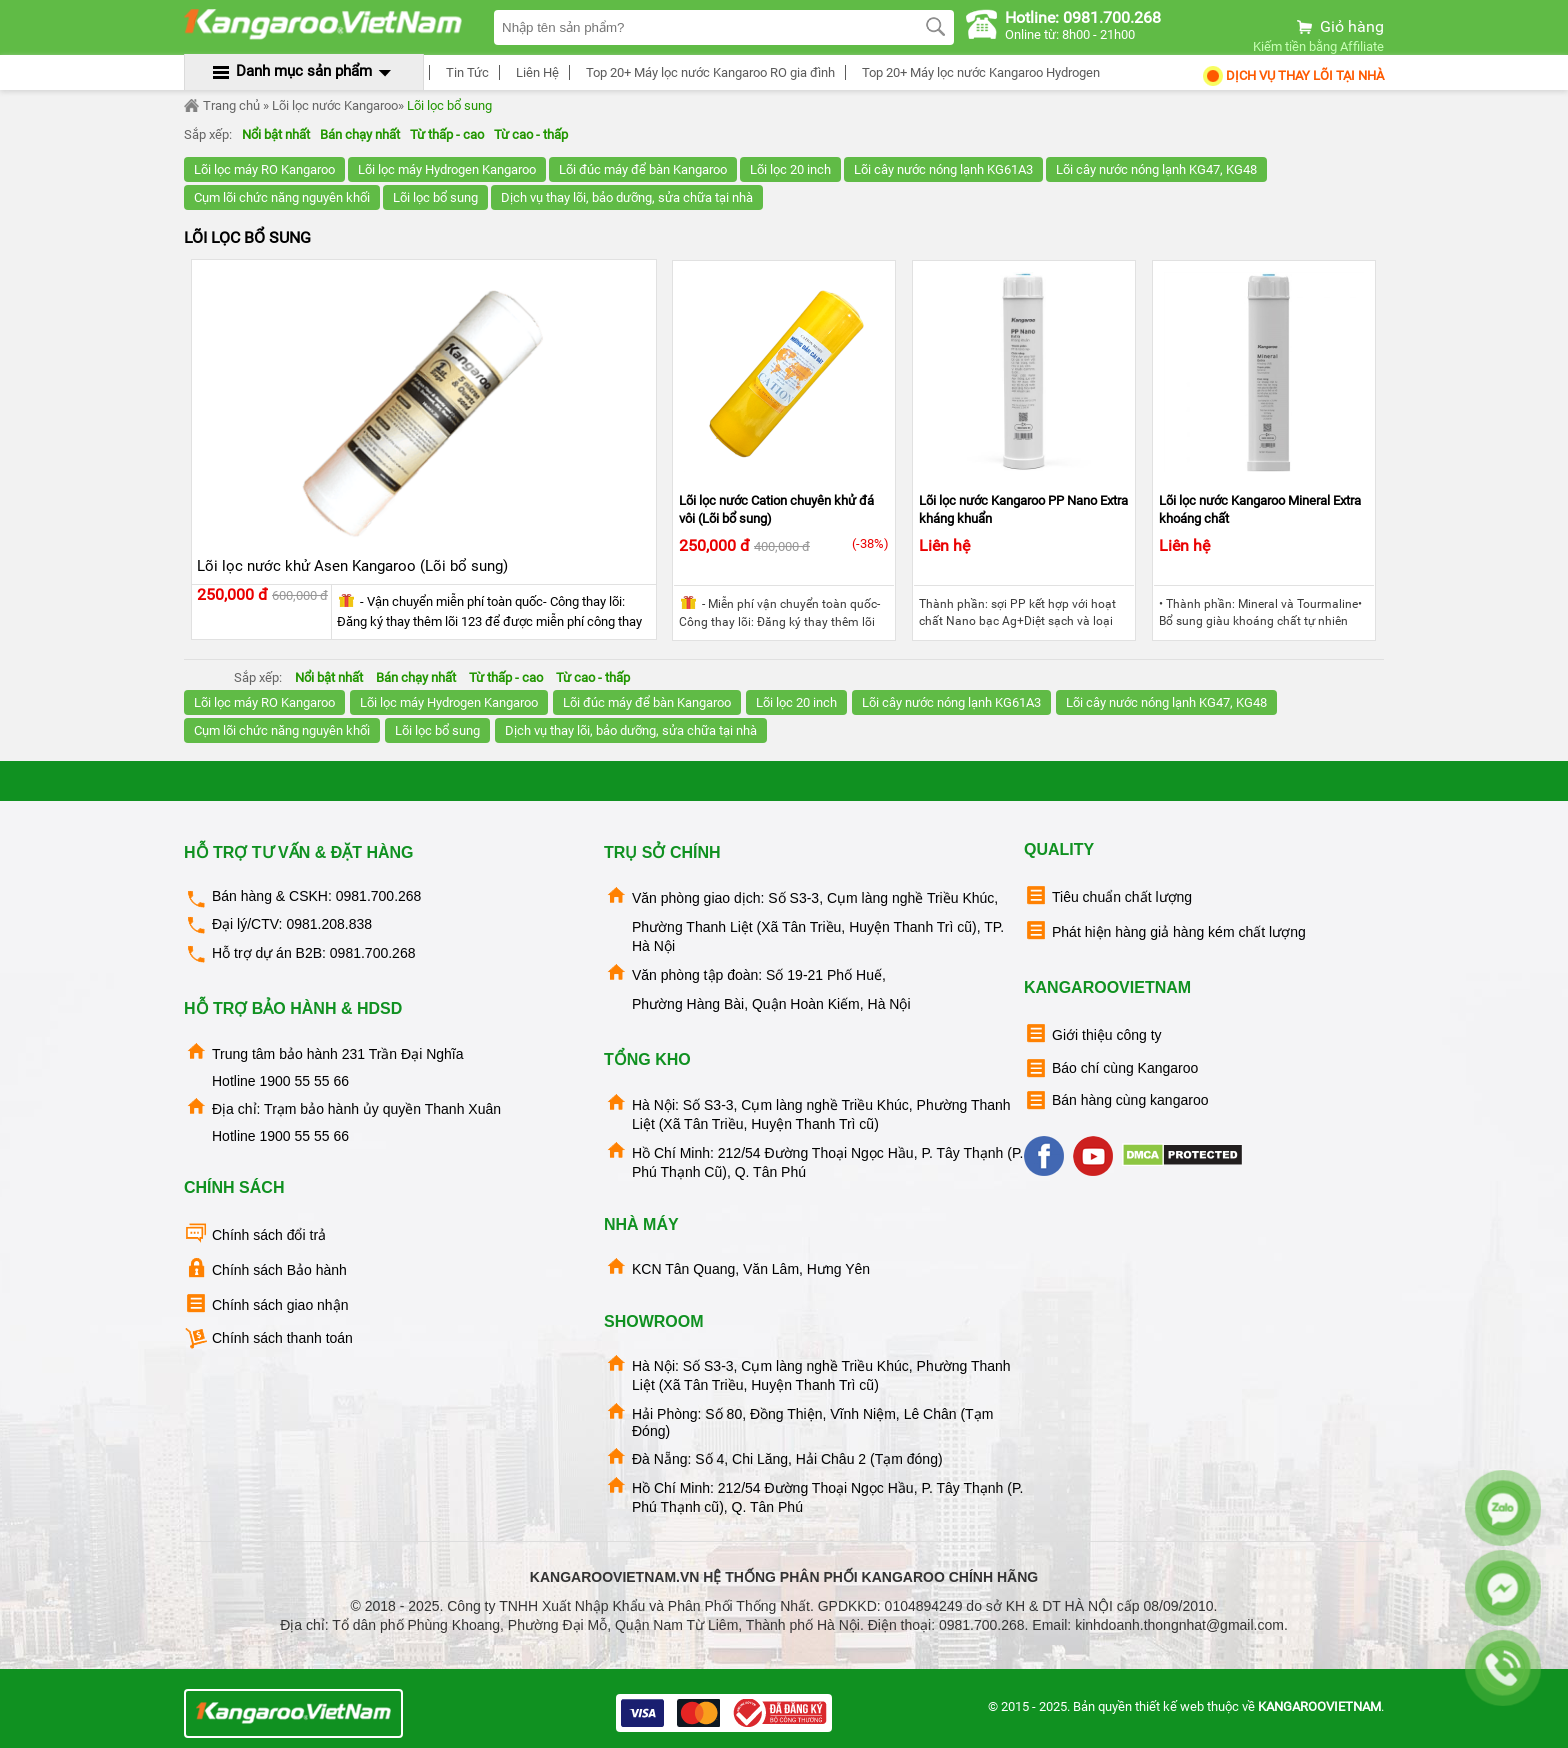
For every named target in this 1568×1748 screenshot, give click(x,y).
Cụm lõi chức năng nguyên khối (282, 197)
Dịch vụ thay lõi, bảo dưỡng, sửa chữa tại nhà (627, 197)
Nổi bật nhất (276, 134)
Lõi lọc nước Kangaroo (335, 105)
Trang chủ (222, 106)
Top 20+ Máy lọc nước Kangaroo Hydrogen (978, 72)
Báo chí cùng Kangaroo (1111, 1068)
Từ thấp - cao (447, 134)
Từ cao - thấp (531, 134)
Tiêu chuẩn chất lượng (1108, 895)
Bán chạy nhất (360, 134)
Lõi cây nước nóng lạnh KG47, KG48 (1156, 169)
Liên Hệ (534, 72)
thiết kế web (1169, 1706)
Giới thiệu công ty (1093, 1033)
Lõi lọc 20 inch (790, 169)
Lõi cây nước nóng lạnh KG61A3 (943, 169)
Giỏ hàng (1339, 26)
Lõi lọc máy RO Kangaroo (264, 169)
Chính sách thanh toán (268, 1338)
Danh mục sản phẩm (304, 71)
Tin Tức (464, 72)
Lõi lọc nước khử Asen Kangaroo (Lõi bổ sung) (352, 566)
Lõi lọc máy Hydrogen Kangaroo (447, 169)
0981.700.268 (379, 896)
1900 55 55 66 (304, 1081)
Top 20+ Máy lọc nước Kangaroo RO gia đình (707, 72)
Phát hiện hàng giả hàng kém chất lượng (1165, 930)
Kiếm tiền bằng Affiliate (1318, 46)
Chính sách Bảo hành (265, 1268)
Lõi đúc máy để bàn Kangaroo (643, 169)
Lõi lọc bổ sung (449, 105)
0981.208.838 (329, 924)
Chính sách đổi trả (255, 1233)
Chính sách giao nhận (266, 1303)
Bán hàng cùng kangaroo (1116, 1100)
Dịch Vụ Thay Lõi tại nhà (1292, 75)
